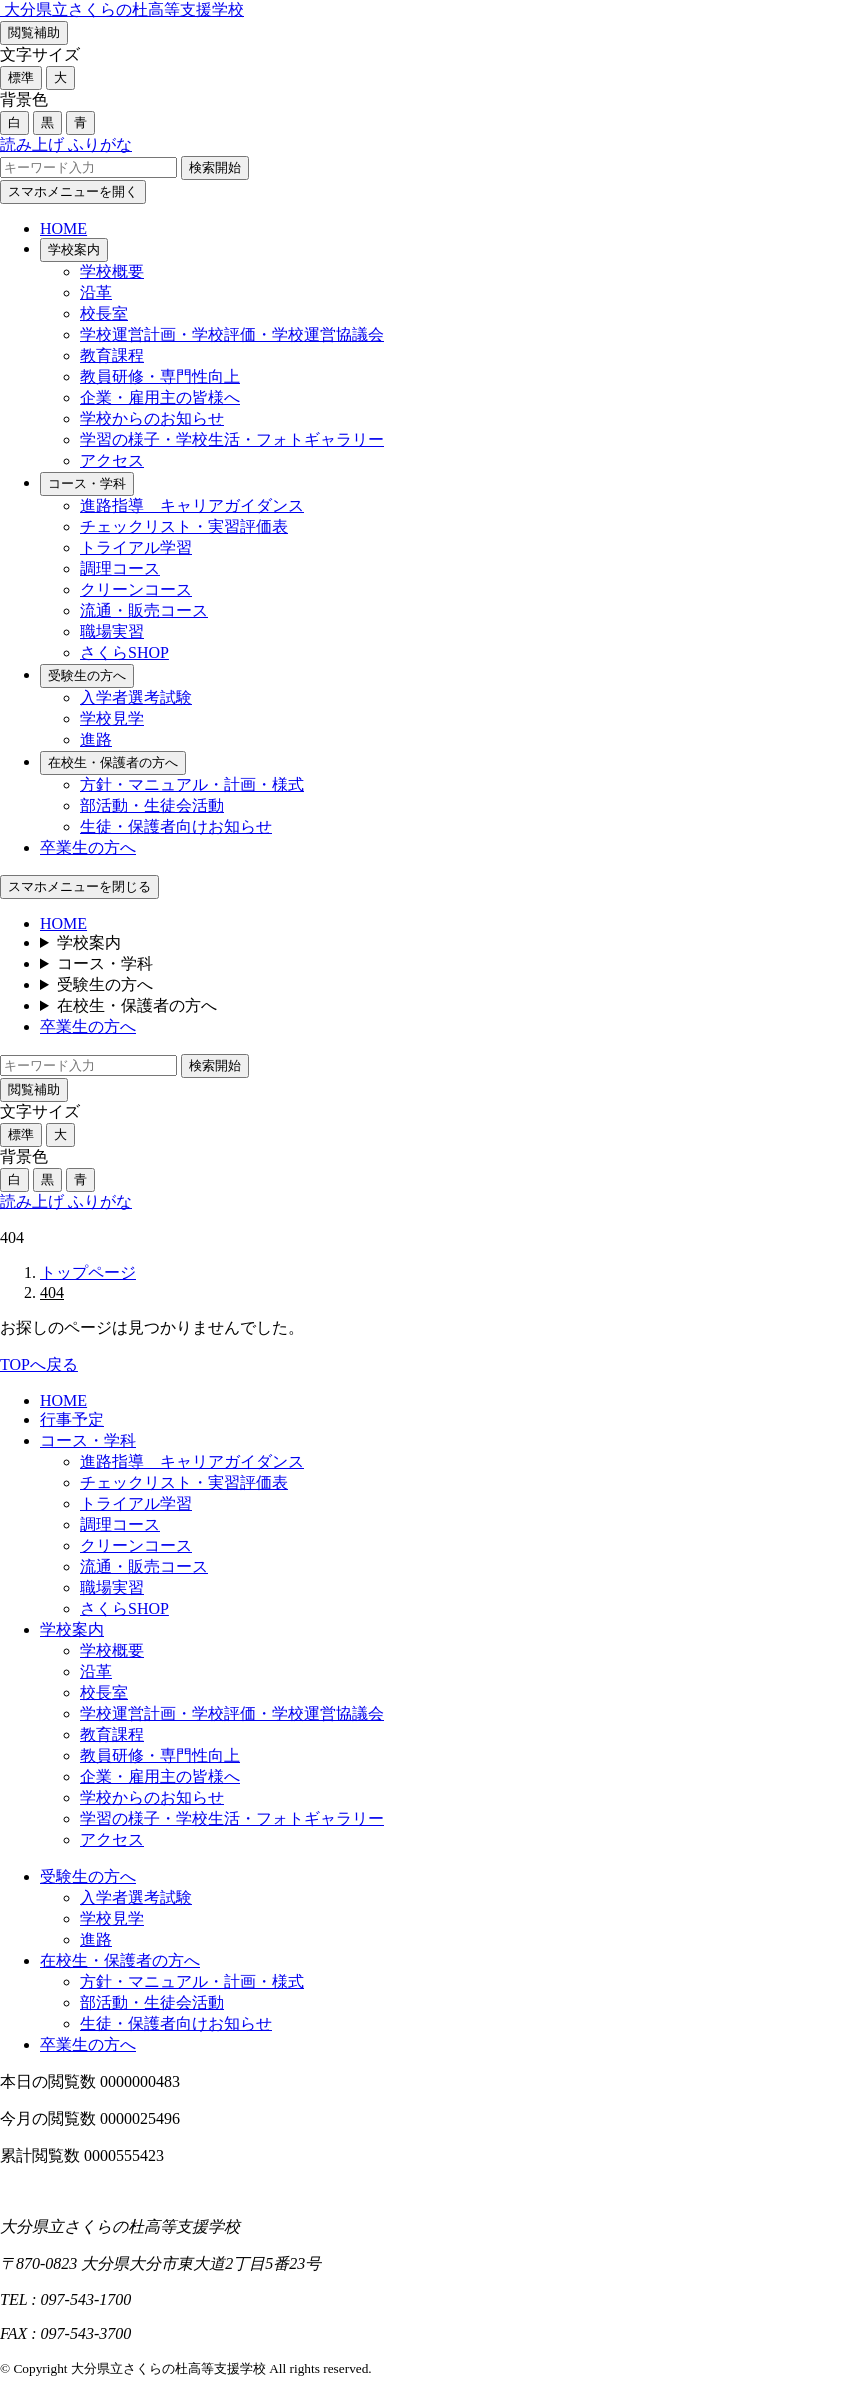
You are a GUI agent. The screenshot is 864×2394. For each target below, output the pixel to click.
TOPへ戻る (39, 1364)
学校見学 (112, 718)
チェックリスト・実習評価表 (184, 526)
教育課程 (112, 355)
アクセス (112, 460)
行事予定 (72, 1419)
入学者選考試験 (136, 697)
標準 (21, 77)
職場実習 (112, 631)
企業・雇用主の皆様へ (160, 397)
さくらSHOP (124, 652)
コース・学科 (87, 483)
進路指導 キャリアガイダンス (192, 505)
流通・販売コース (144, 610)
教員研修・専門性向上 (160, 376)
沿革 (96, 292)
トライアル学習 (136, 547)
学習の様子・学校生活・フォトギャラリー (232, 439)
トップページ (88, 1272)
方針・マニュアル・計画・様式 (192, 784)
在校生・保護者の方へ (113, 762)
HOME (63, 228)
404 (52, 1292)
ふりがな (100, 144)
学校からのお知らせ (152, 418)
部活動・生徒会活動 (152, 805)
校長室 (104, 313)
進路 (96, 739)
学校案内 (74, 249)
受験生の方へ (87, 675)
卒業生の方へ (88, 847)
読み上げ (34, 144)
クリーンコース (136, 589)
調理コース (120, 568)
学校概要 (112, 271)
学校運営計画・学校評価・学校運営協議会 (232, 334)
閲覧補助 (34, 32)
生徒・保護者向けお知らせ (176, 826)
